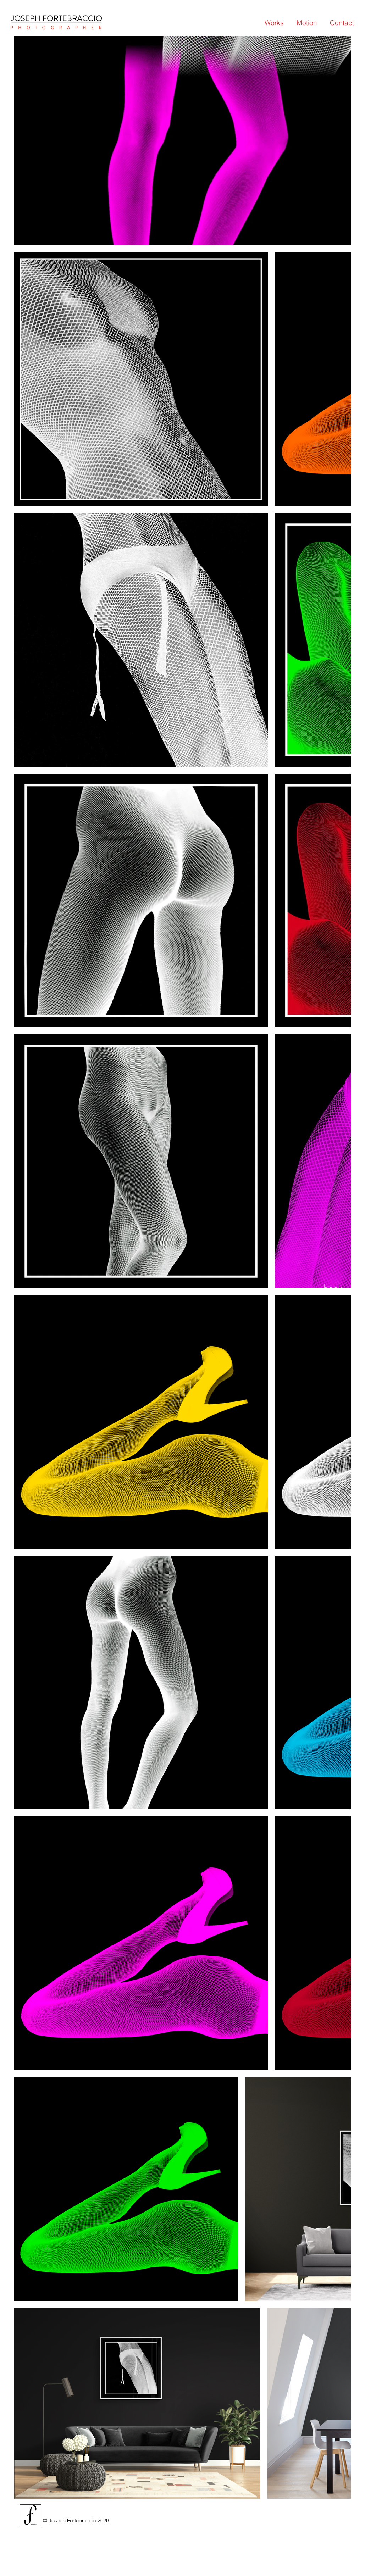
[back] (333, 1288)
